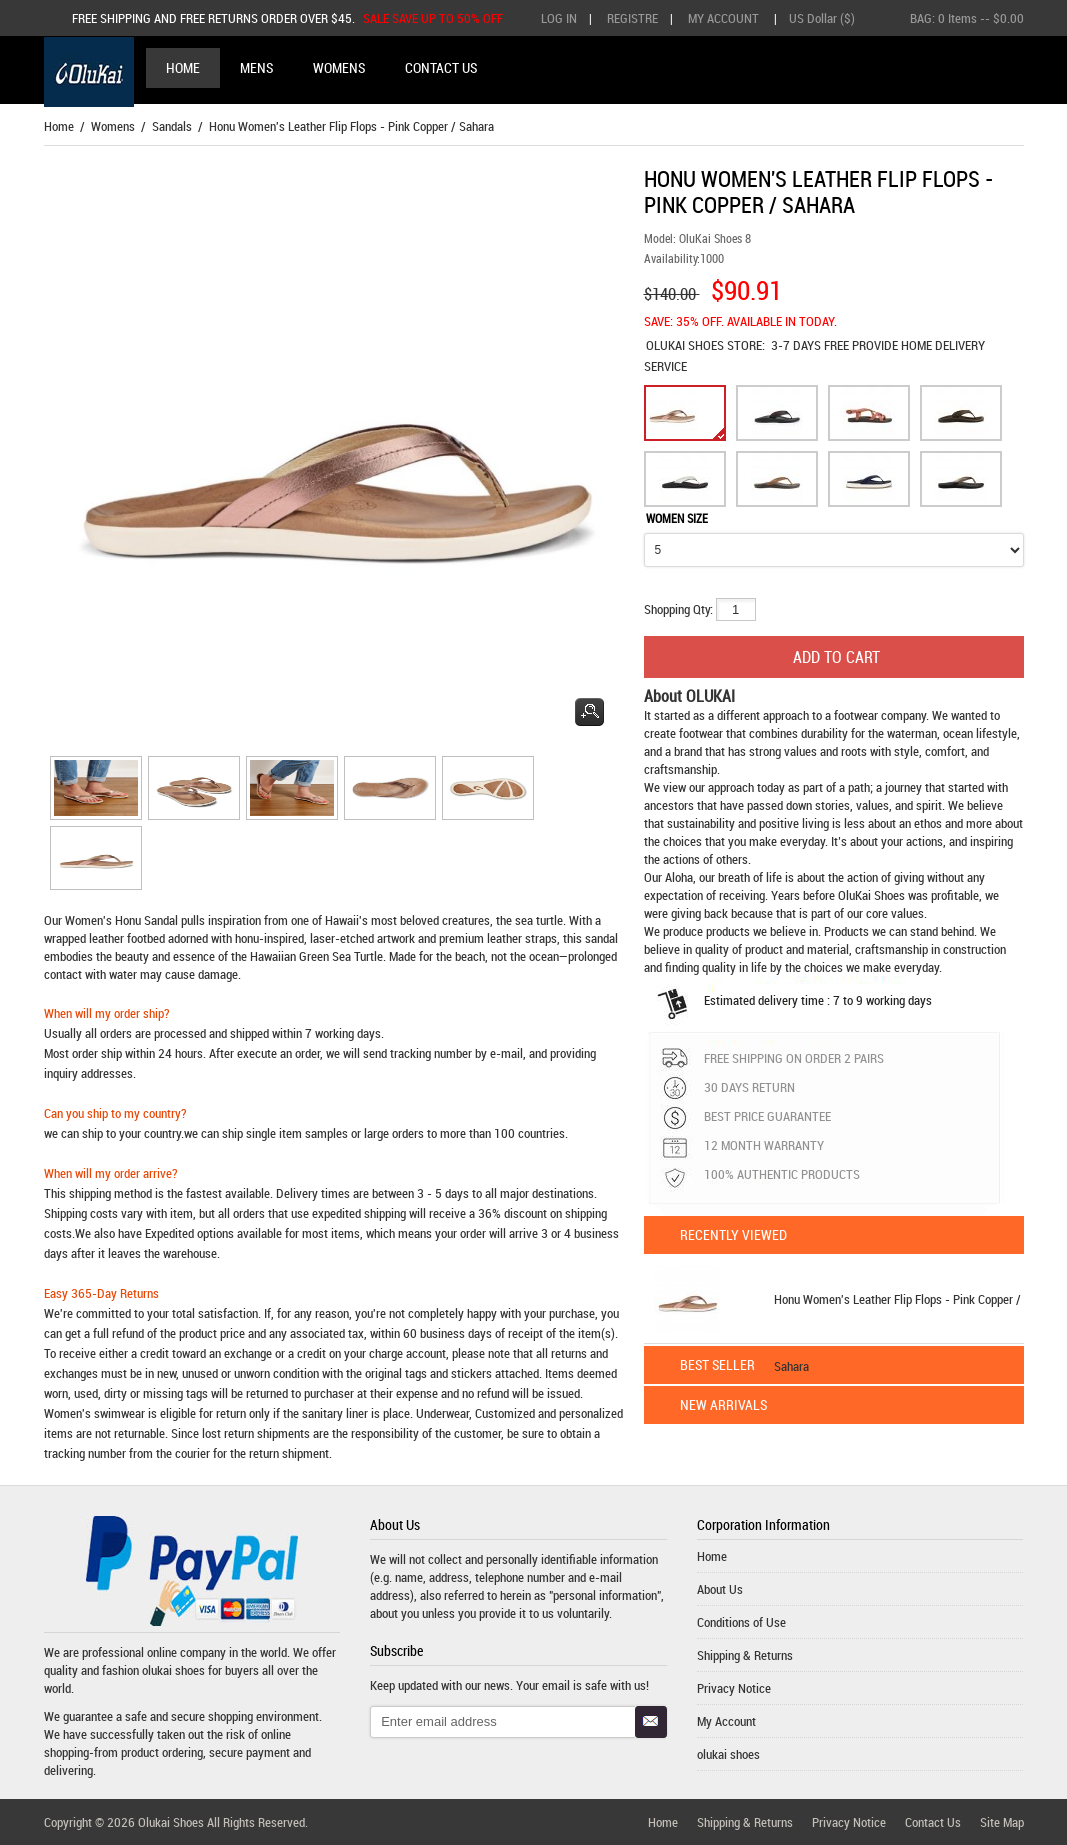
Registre (632, 18)
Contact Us (933, 1822)
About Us (720, 1589)
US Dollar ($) (822, 18)
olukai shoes (173, 1670)
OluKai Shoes (871, 895)
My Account (723, 18)
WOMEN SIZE (677, 518)
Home (183, 67)
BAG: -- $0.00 (967, 18)
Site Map (1002, 1822)
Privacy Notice (734, 1688)
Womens (113, 126)
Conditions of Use (741, 1622)
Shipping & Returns (745, 1655)
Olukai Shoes (171, 1822)
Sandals (172, 126)
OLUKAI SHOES (686, 345)
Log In (559, 18)
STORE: (705, 345)
